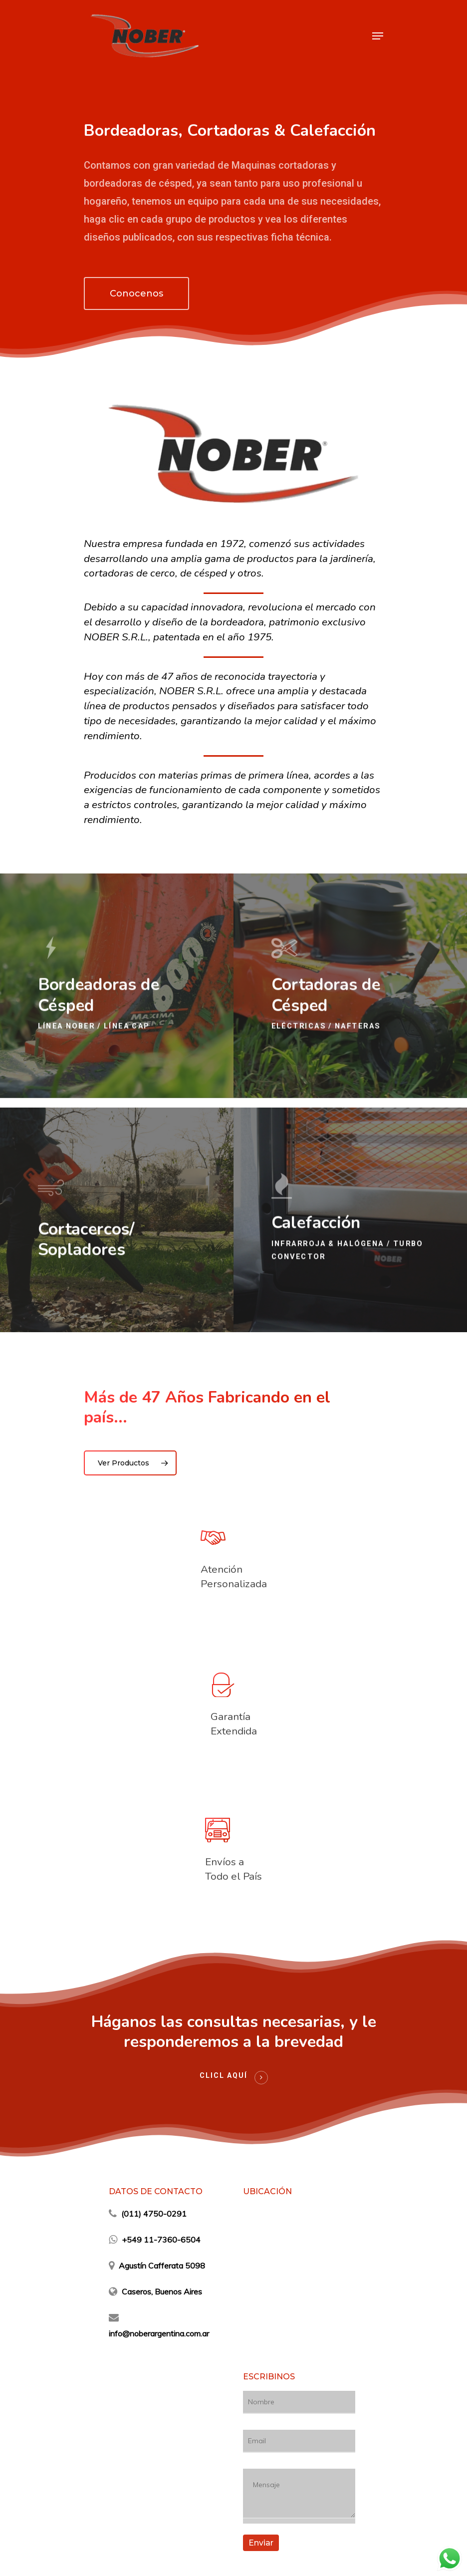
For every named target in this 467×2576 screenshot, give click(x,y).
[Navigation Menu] (377, 36)
